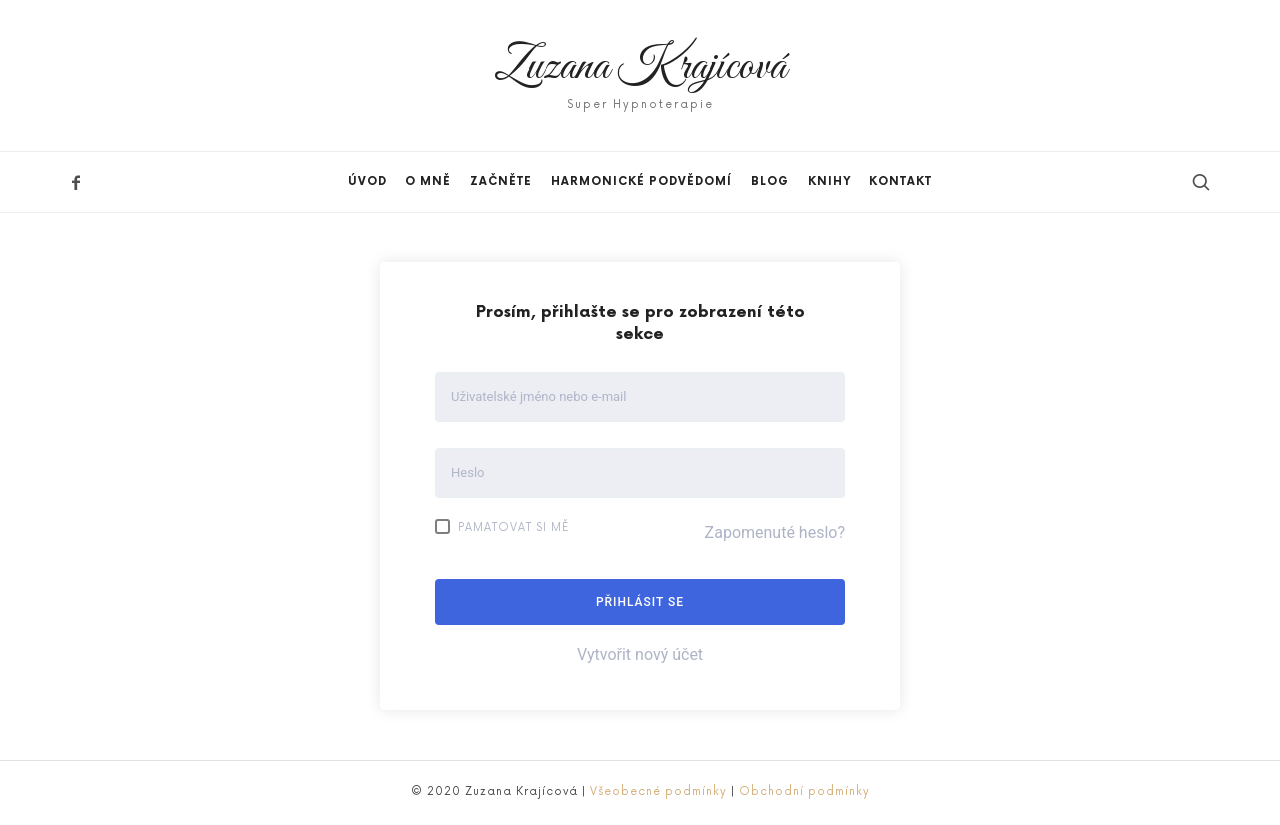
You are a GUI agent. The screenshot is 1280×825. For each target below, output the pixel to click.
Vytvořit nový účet (640, 654)
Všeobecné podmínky (658, 791)
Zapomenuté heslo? (775, 532)
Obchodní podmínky (804, 791)
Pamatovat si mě (502, 526)
